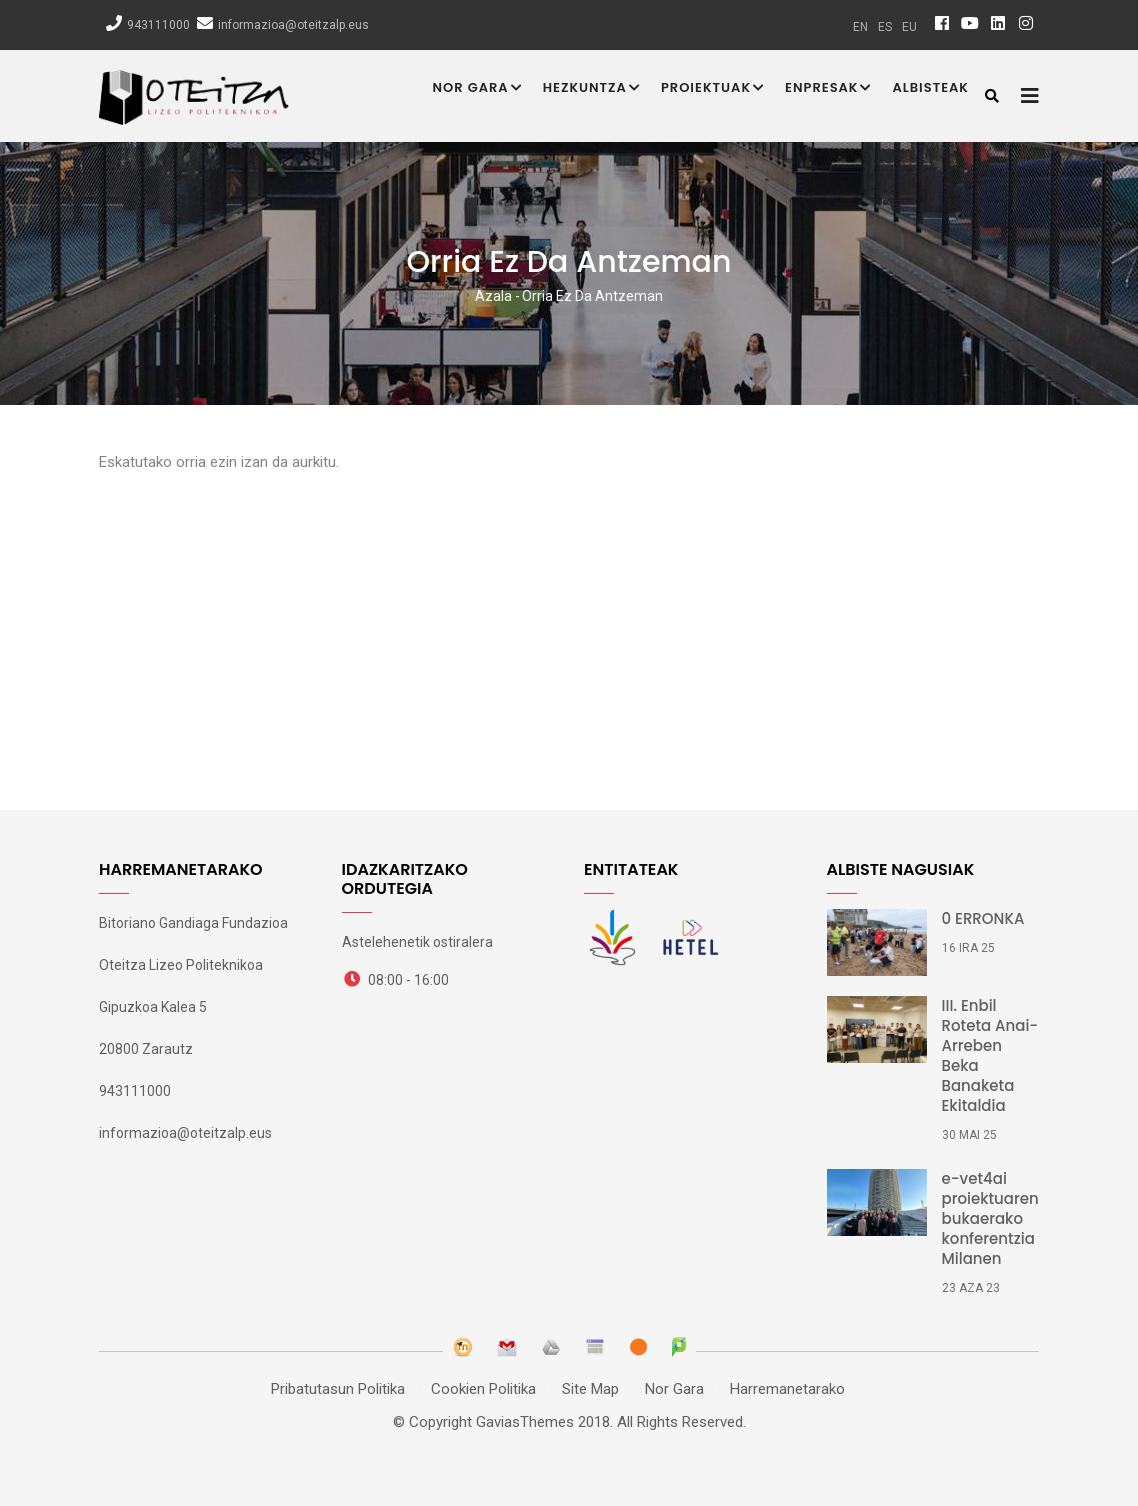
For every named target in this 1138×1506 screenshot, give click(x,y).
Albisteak (930, 87)
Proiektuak (713, 89)
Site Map (590, 1389)
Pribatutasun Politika (338, 1389)
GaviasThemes (525, 1422)
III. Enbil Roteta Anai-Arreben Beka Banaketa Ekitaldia (990, 1056)
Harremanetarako (787, 1389)
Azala (493, 296)
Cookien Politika (483, 1389)
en (860, 27)
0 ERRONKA (983, 919)
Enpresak (828, 89)
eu (909, 27)
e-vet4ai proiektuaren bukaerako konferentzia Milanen (990, 1219)
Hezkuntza (592, 89)
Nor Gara (478, 89)
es (885, 27)
